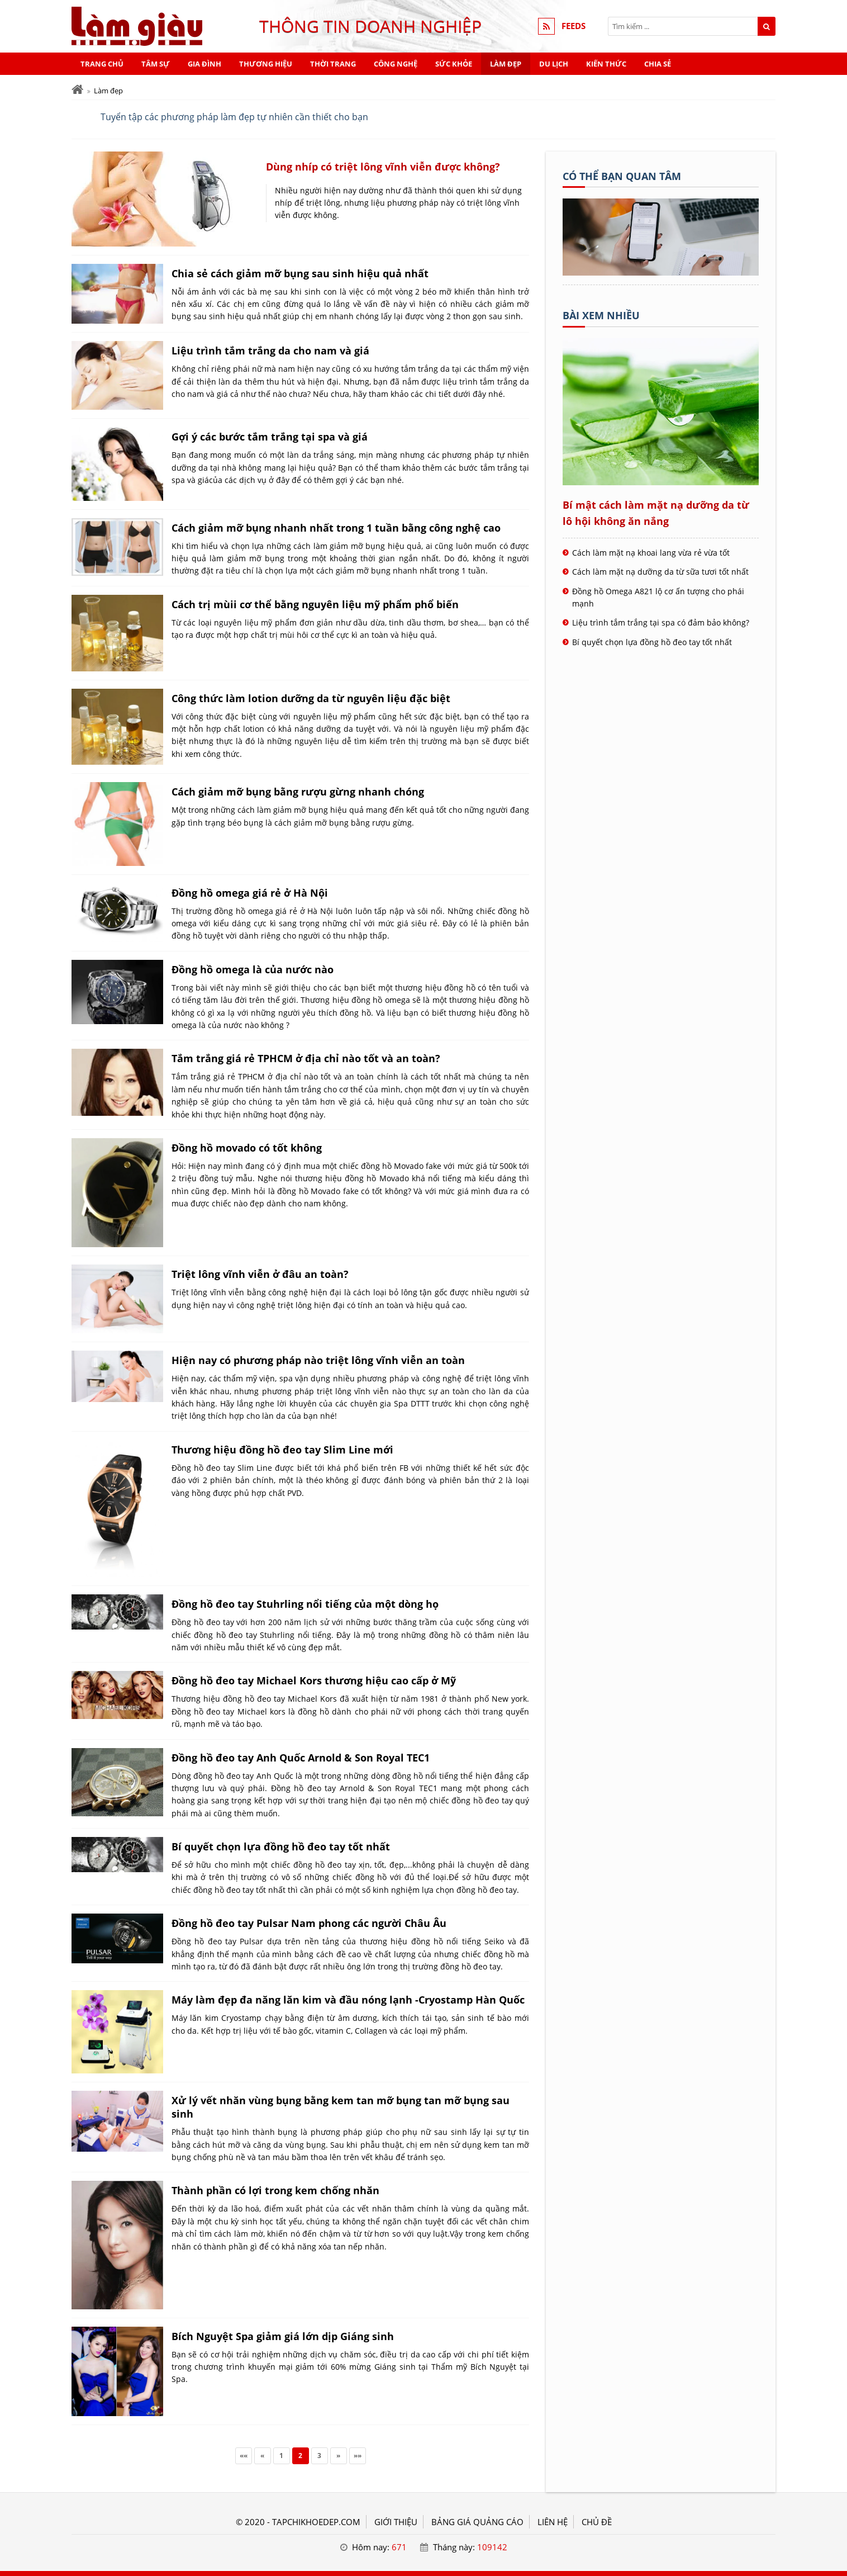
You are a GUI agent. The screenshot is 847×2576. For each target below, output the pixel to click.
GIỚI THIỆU (395, 2521)
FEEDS (574, 26)
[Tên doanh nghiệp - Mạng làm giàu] (661, 272)
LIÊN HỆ (552, 2521)
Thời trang (333, 64)
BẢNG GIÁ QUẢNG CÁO (477, 2521)
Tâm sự (155, 64)
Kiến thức (606, 64)
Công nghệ (395, 64)
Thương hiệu (265, 64)
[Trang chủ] (77, 89)
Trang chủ (101, 64)
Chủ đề (597, 2521)
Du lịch (553, 64)
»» (357, 2455)
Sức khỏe (453, 64)
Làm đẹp (505, 64)
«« (244, 2455)
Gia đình (204, 64)
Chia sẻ (657, 64)
